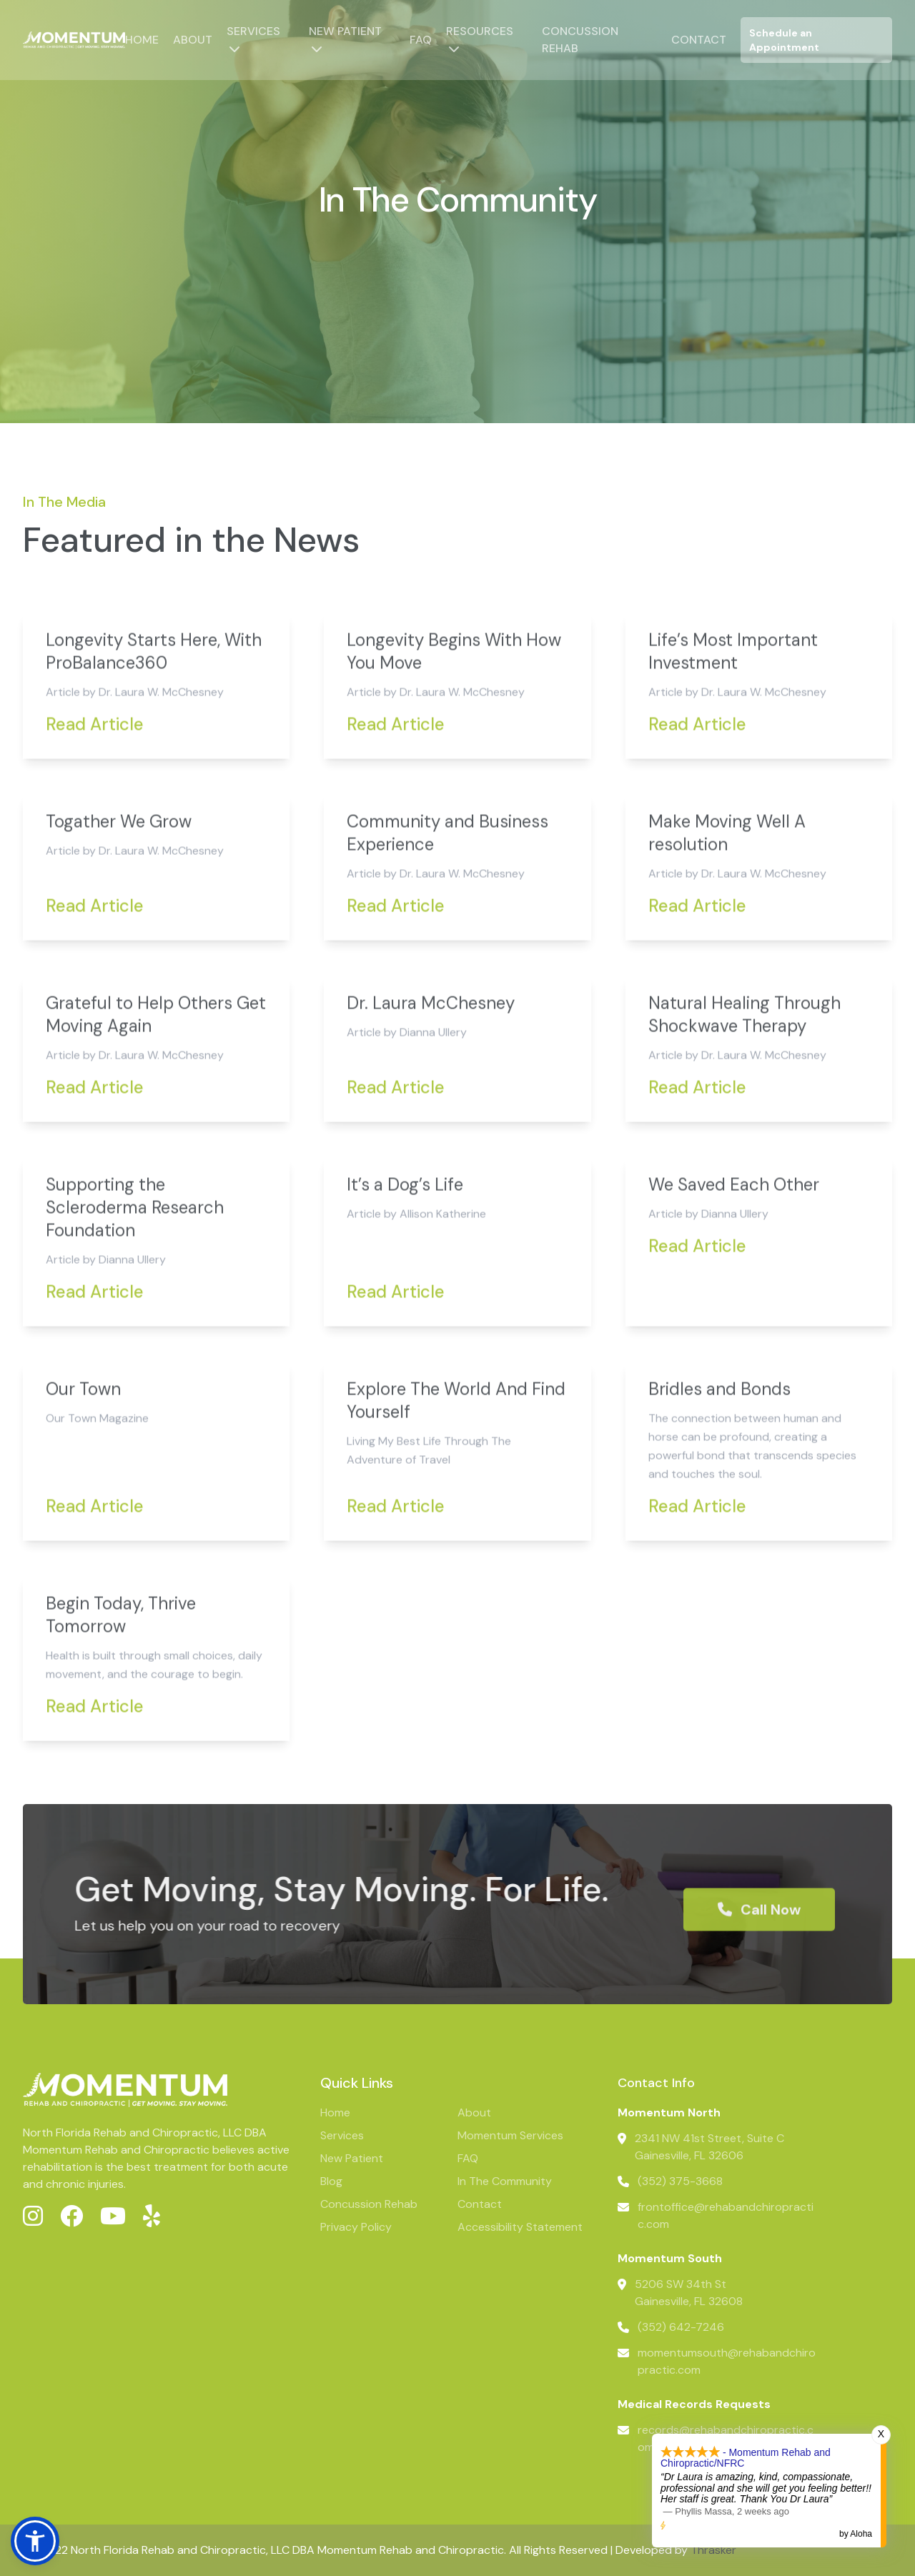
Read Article (95, 774)
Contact (698, 39)
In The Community (505, 2181)
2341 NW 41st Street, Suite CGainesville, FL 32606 (709, 2147)
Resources (479, 31)
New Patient (345, 31)
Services (253, 31)
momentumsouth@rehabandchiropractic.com (727, 2361)
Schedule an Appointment (784, 40)
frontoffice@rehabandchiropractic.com (725, 2215)
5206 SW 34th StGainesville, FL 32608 (689, 2293)
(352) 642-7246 (681, 2326)
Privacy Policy (356, 2226)
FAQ (421, 39)
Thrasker (713, 2549)
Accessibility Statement (520, 2226)
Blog (331, 2181)
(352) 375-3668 (680, 2181)
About (192, 39)
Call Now (759, 1960)
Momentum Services (510, 2135)
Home (142, 39)
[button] (35, 2541)
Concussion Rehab (368, 2203)
